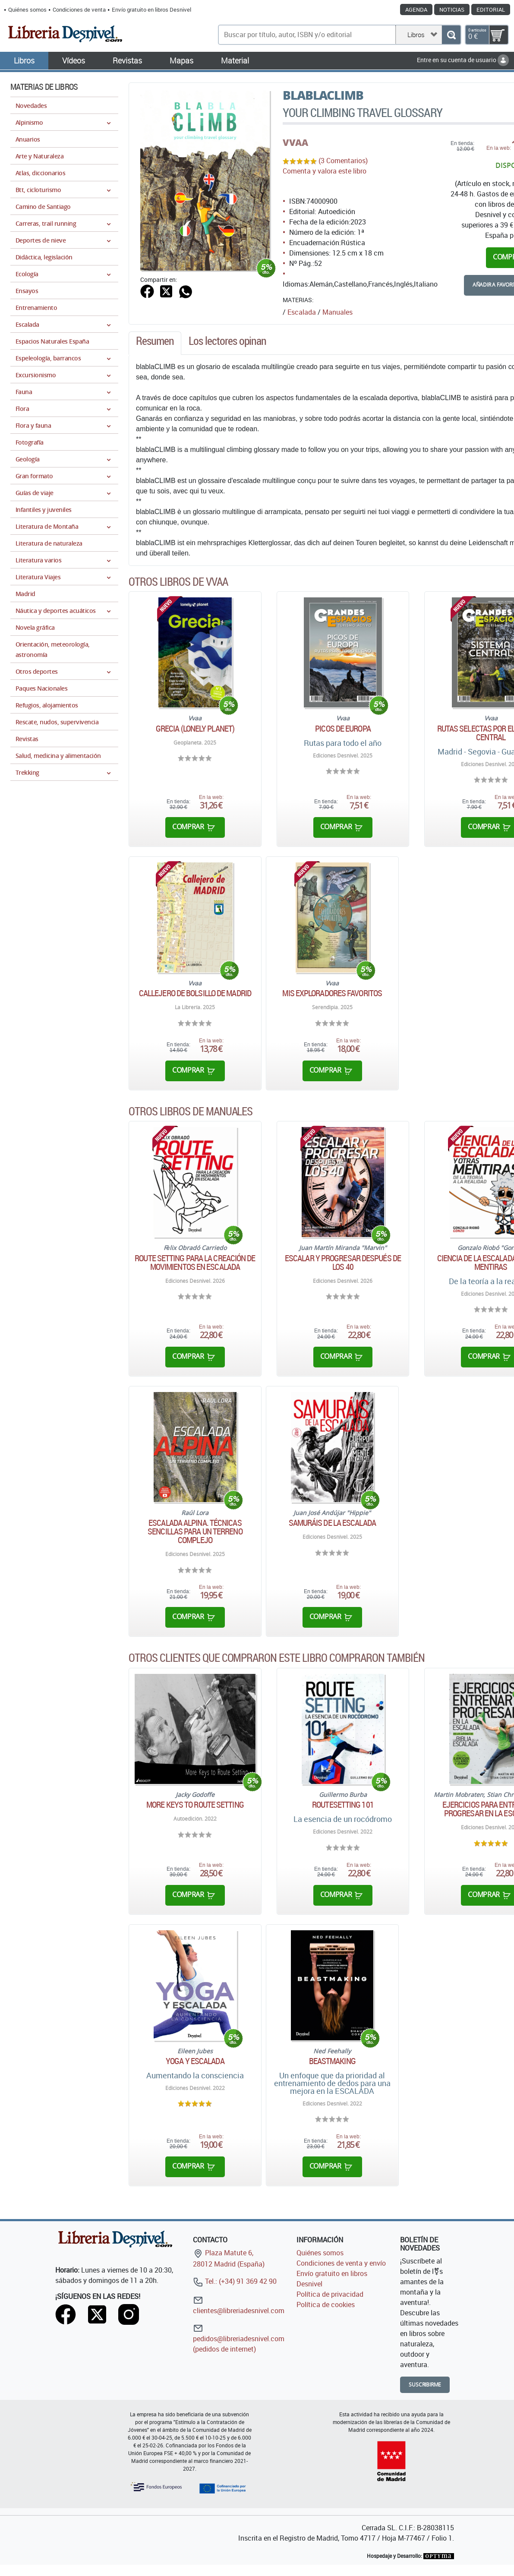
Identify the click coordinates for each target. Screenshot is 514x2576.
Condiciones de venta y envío (341, 2263)
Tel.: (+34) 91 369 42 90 (235, 2281)
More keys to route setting (195, 1804)
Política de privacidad (329, 2294)
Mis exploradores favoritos (332, 993)
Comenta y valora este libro (324, 171)
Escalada (301, 312)
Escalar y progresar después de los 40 (343, 1262)
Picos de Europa (343, 728)
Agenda (416, 9)
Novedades (31, 105)
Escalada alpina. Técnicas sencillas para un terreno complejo (195, 1531)
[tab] (155, 343)
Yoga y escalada (195, 2061)
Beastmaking (332, 2061)
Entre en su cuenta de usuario (463, 60)
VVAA (295, 142)
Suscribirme (425, 2384)
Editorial (490, 9)
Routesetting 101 (343, 1804)
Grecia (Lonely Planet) (195, 728)
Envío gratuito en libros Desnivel (151, 9)
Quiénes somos (27, 9)
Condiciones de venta (79, 9)
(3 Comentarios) (343, 160)
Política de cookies (325, 2304)
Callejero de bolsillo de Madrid (195, 993)
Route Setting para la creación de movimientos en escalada (195, 1262)
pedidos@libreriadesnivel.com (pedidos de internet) (238, 2338)
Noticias (451, 9)
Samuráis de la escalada (332, 1522)
